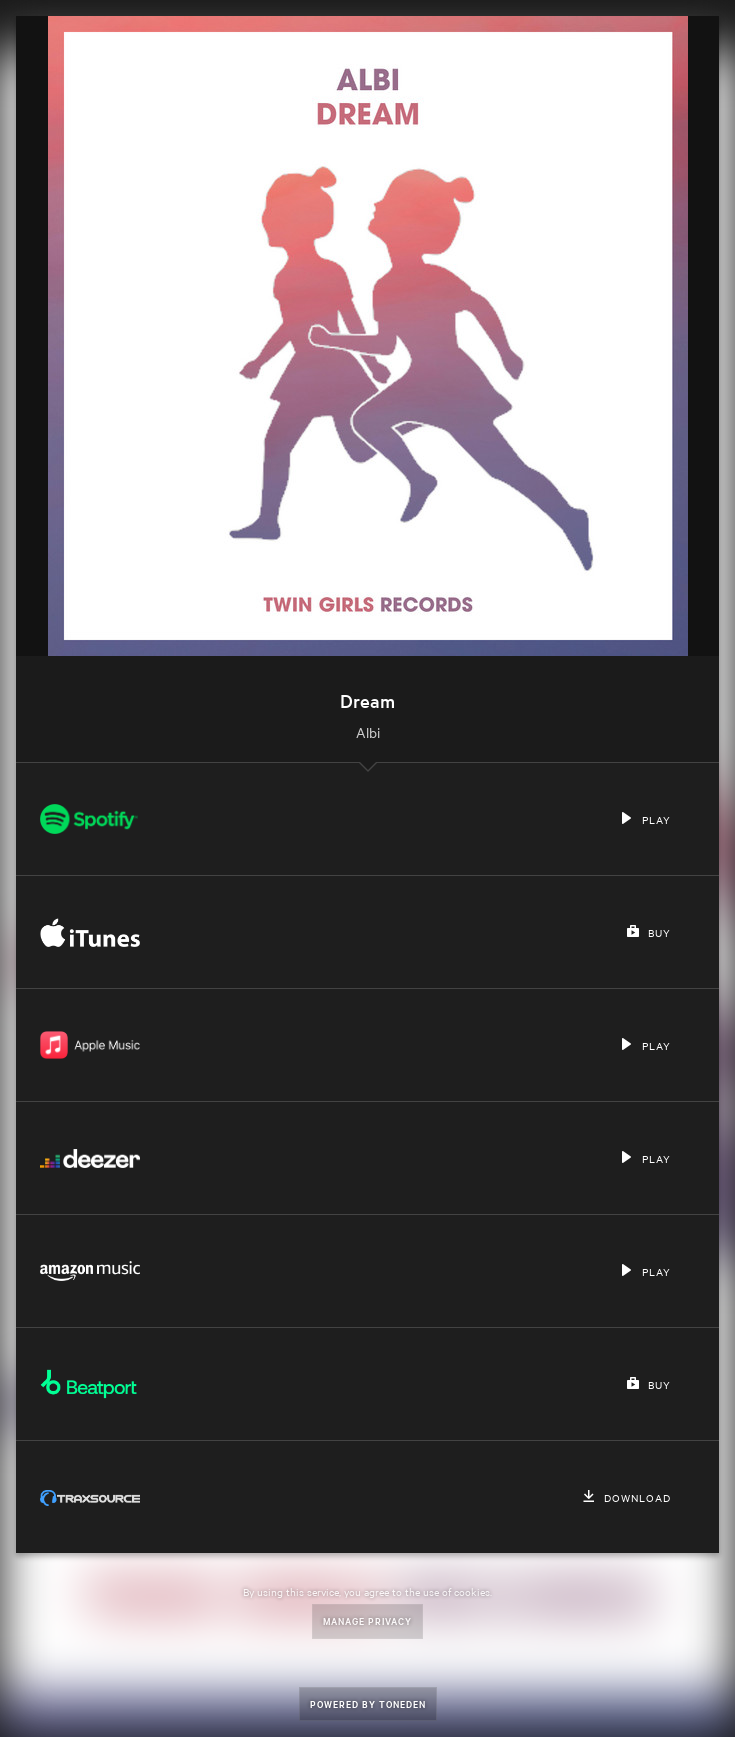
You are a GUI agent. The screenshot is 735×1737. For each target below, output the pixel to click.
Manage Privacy (367, 1620)
